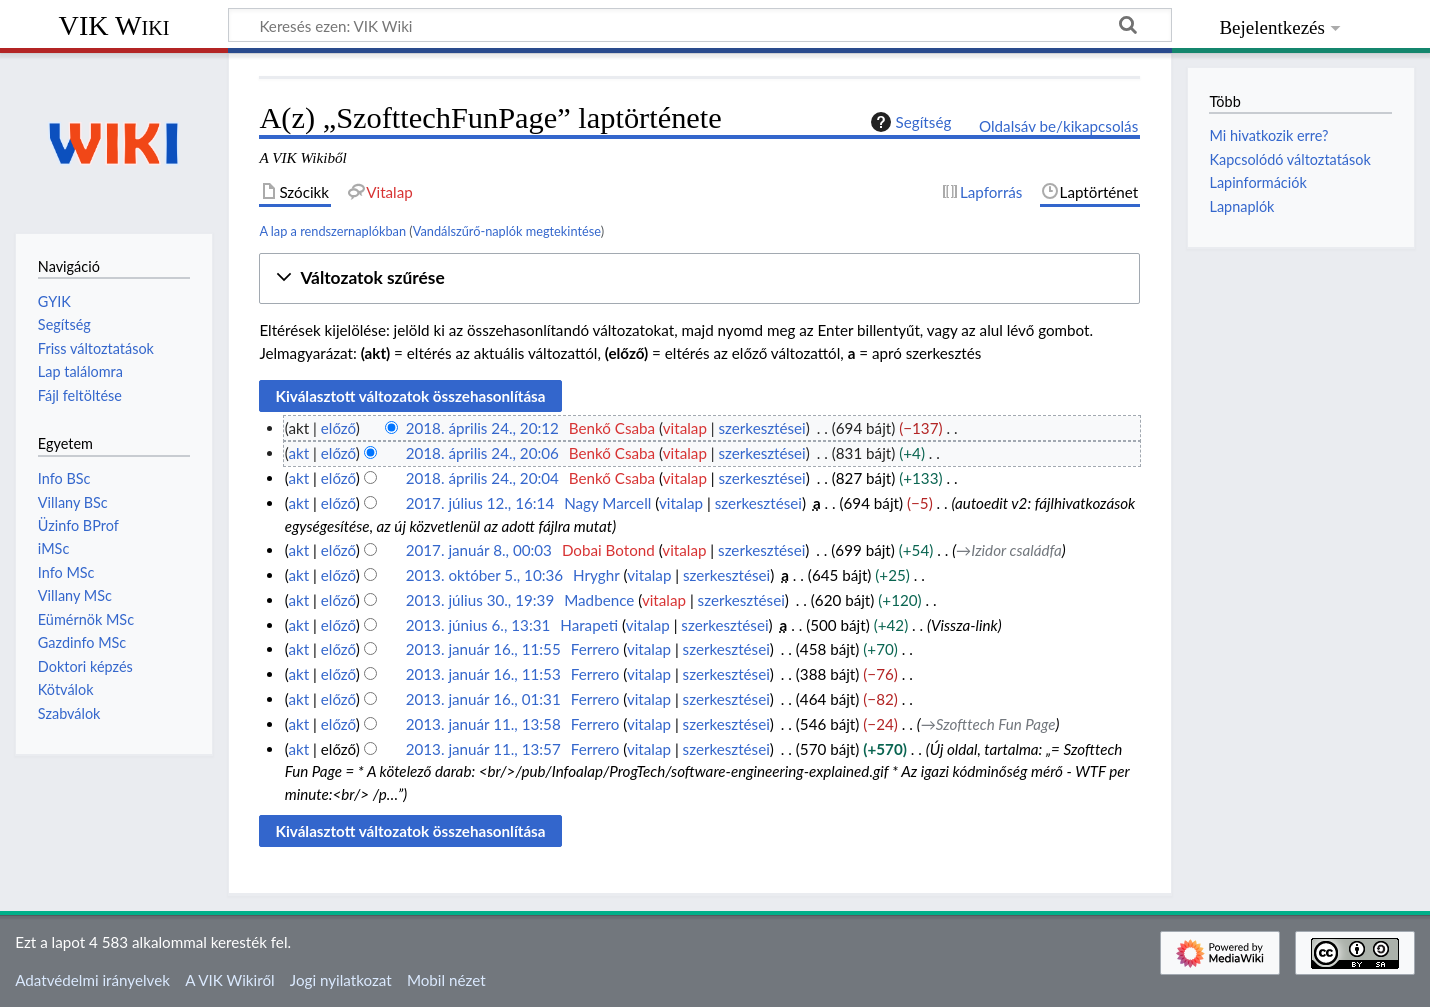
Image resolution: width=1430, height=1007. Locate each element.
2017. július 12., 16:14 (480, 503)
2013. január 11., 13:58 (483, 724)
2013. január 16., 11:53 (483, 674)
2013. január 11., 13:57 (483, 749)
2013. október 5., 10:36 (484, 575)
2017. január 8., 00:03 (479, 550)
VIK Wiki (114, 25)
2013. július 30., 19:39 (480, 600)
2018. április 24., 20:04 (482, 478)
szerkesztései (762, 428)
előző (338, 428)
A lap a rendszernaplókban (332, 231)
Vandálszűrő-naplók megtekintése (507, 231)
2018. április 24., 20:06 (482, 453)
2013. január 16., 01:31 (483, 699)
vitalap (685, 428)
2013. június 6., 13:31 (478, 625)
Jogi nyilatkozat (341, 980)
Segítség (909, 122)
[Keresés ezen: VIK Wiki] (700, 25)
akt (298, 453)
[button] (699, 278)
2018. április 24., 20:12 (482, 428)
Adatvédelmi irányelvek (92, 980)
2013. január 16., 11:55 (483, 649)
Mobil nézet (446, 980)
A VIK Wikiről (229, 980)
